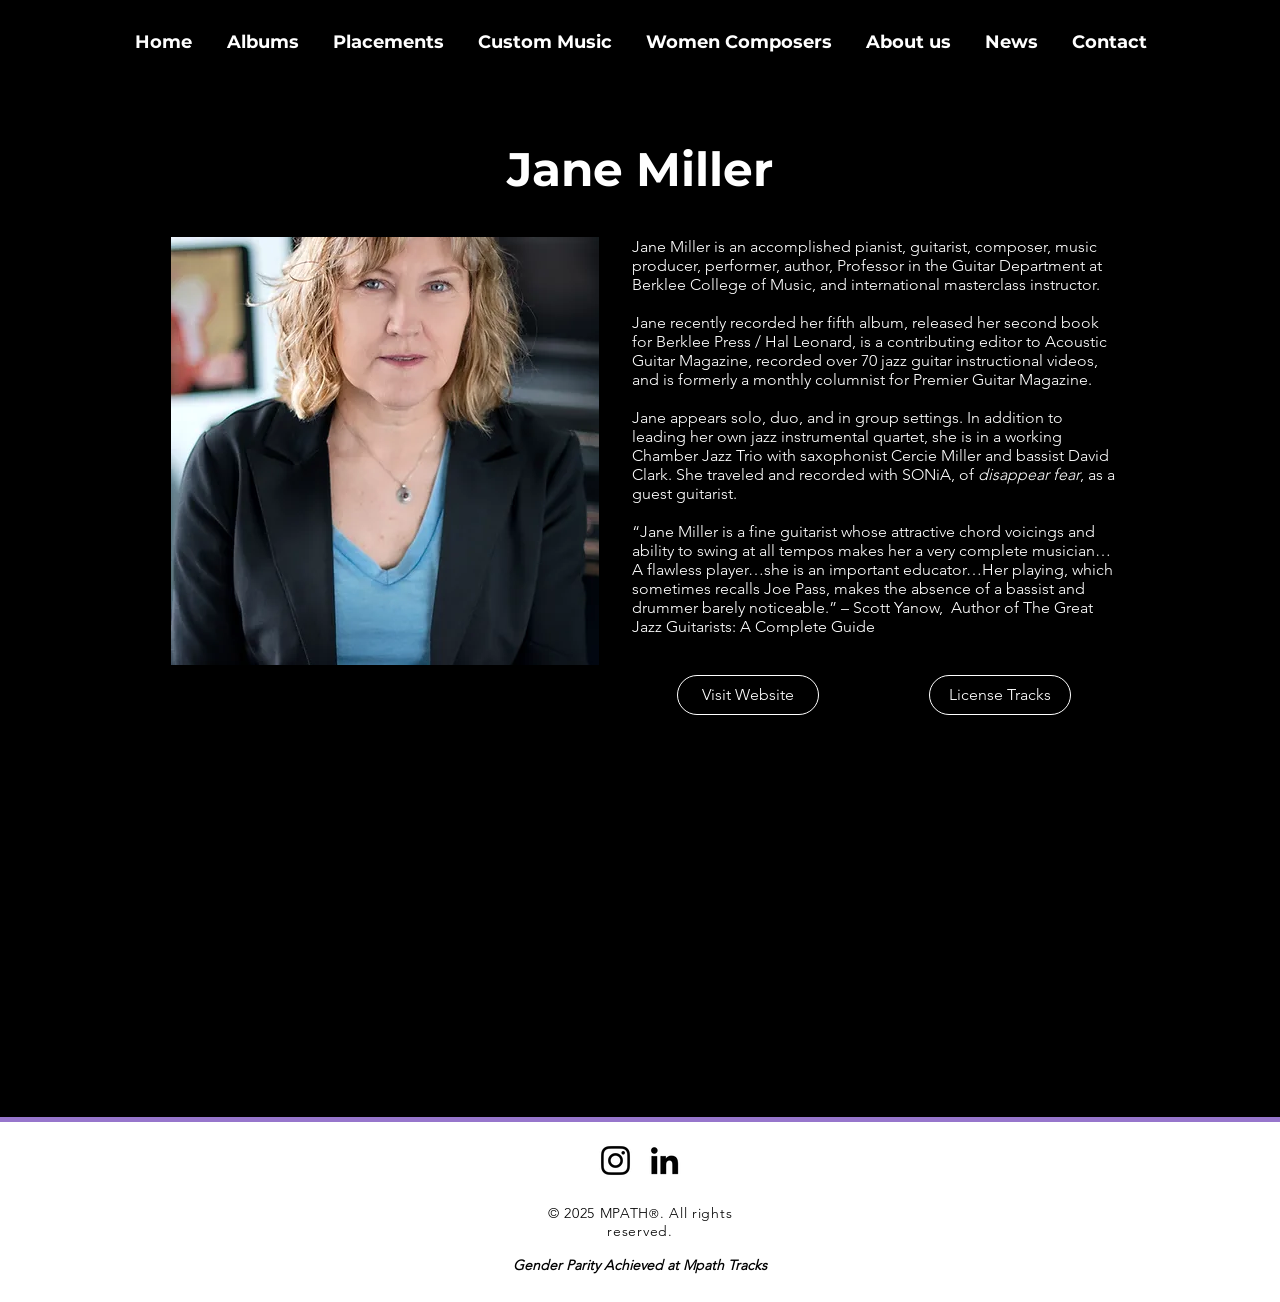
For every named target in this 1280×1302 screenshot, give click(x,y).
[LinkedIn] (664, 1160)
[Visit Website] (748, 695)
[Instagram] (615, 1160)
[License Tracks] (1000, 695)
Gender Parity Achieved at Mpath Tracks (640, 1265)
